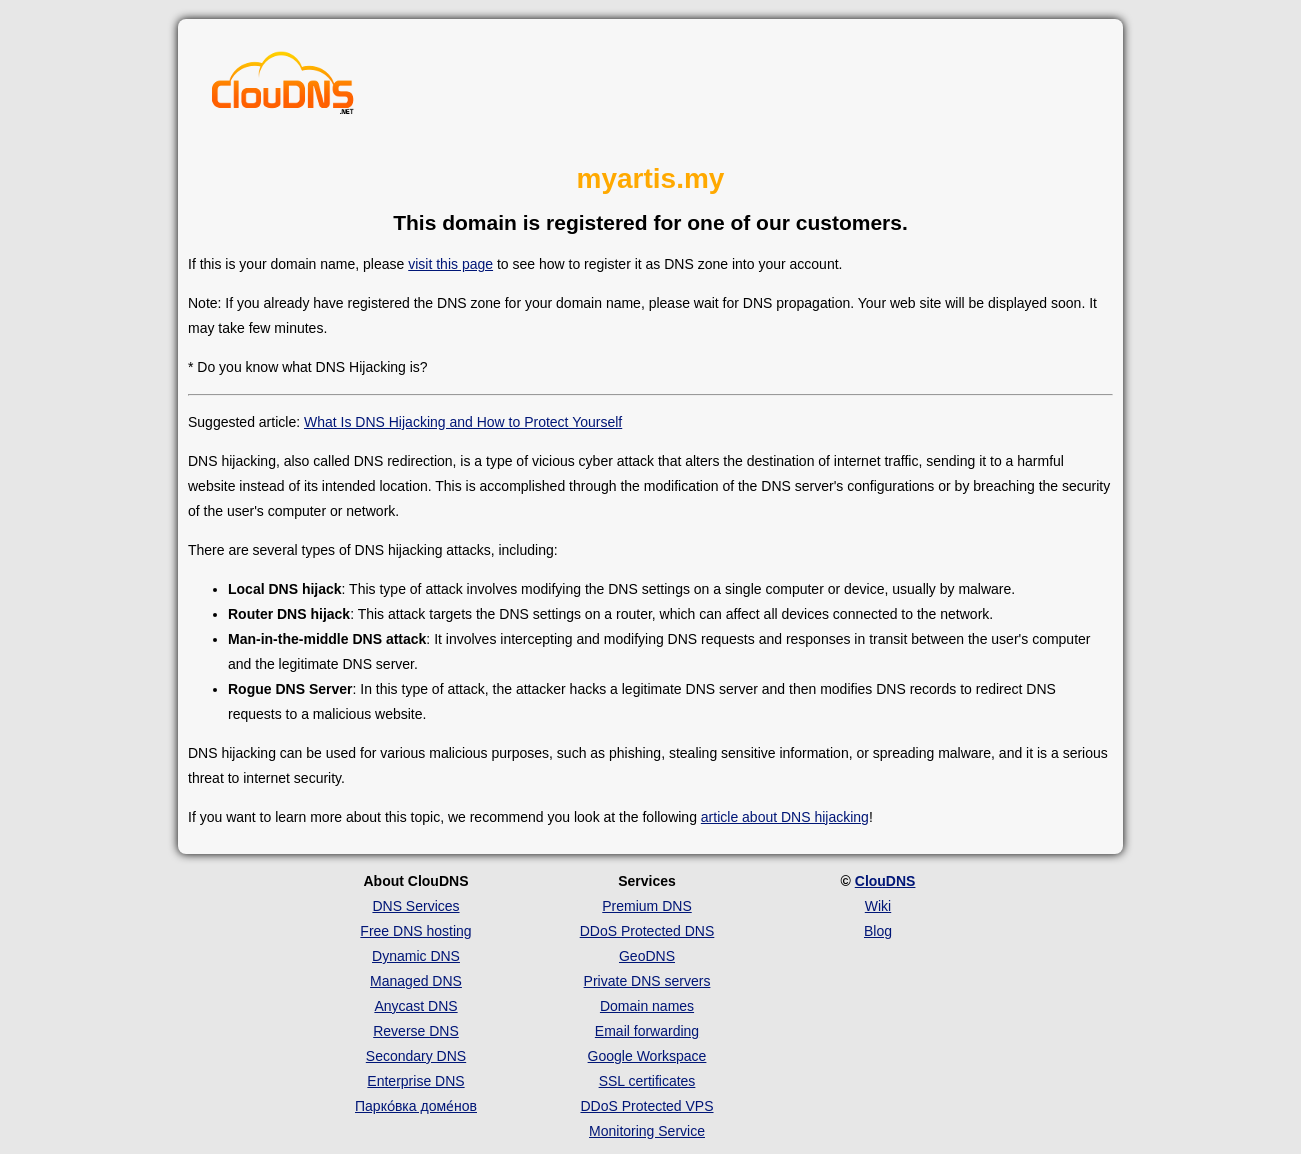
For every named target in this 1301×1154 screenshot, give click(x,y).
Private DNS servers (647, 981)
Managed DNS (416, 981)
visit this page (450, 264)
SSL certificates (647, 1081)
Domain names (647, 1006)
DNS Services (415, 906)
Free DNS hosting (415, 931)
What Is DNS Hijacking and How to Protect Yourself (463, 422)
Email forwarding (647, 1031)
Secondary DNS (416, 1056)
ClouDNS (885, 881)
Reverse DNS (416, 1031)
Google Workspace (647, 1056)
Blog (878, 931)
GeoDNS (647, 956)
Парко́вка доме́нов (416, 1106)
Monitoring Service (647, 1131)
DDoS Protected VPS (646, 1106)
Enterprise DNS (415, 1081)
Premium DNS (646, 906)
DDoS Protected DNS (647, 931)
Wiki (878, 906)
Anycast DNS (415, 1006)
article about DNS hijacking (785, 817)
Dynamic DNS (416, 956)
